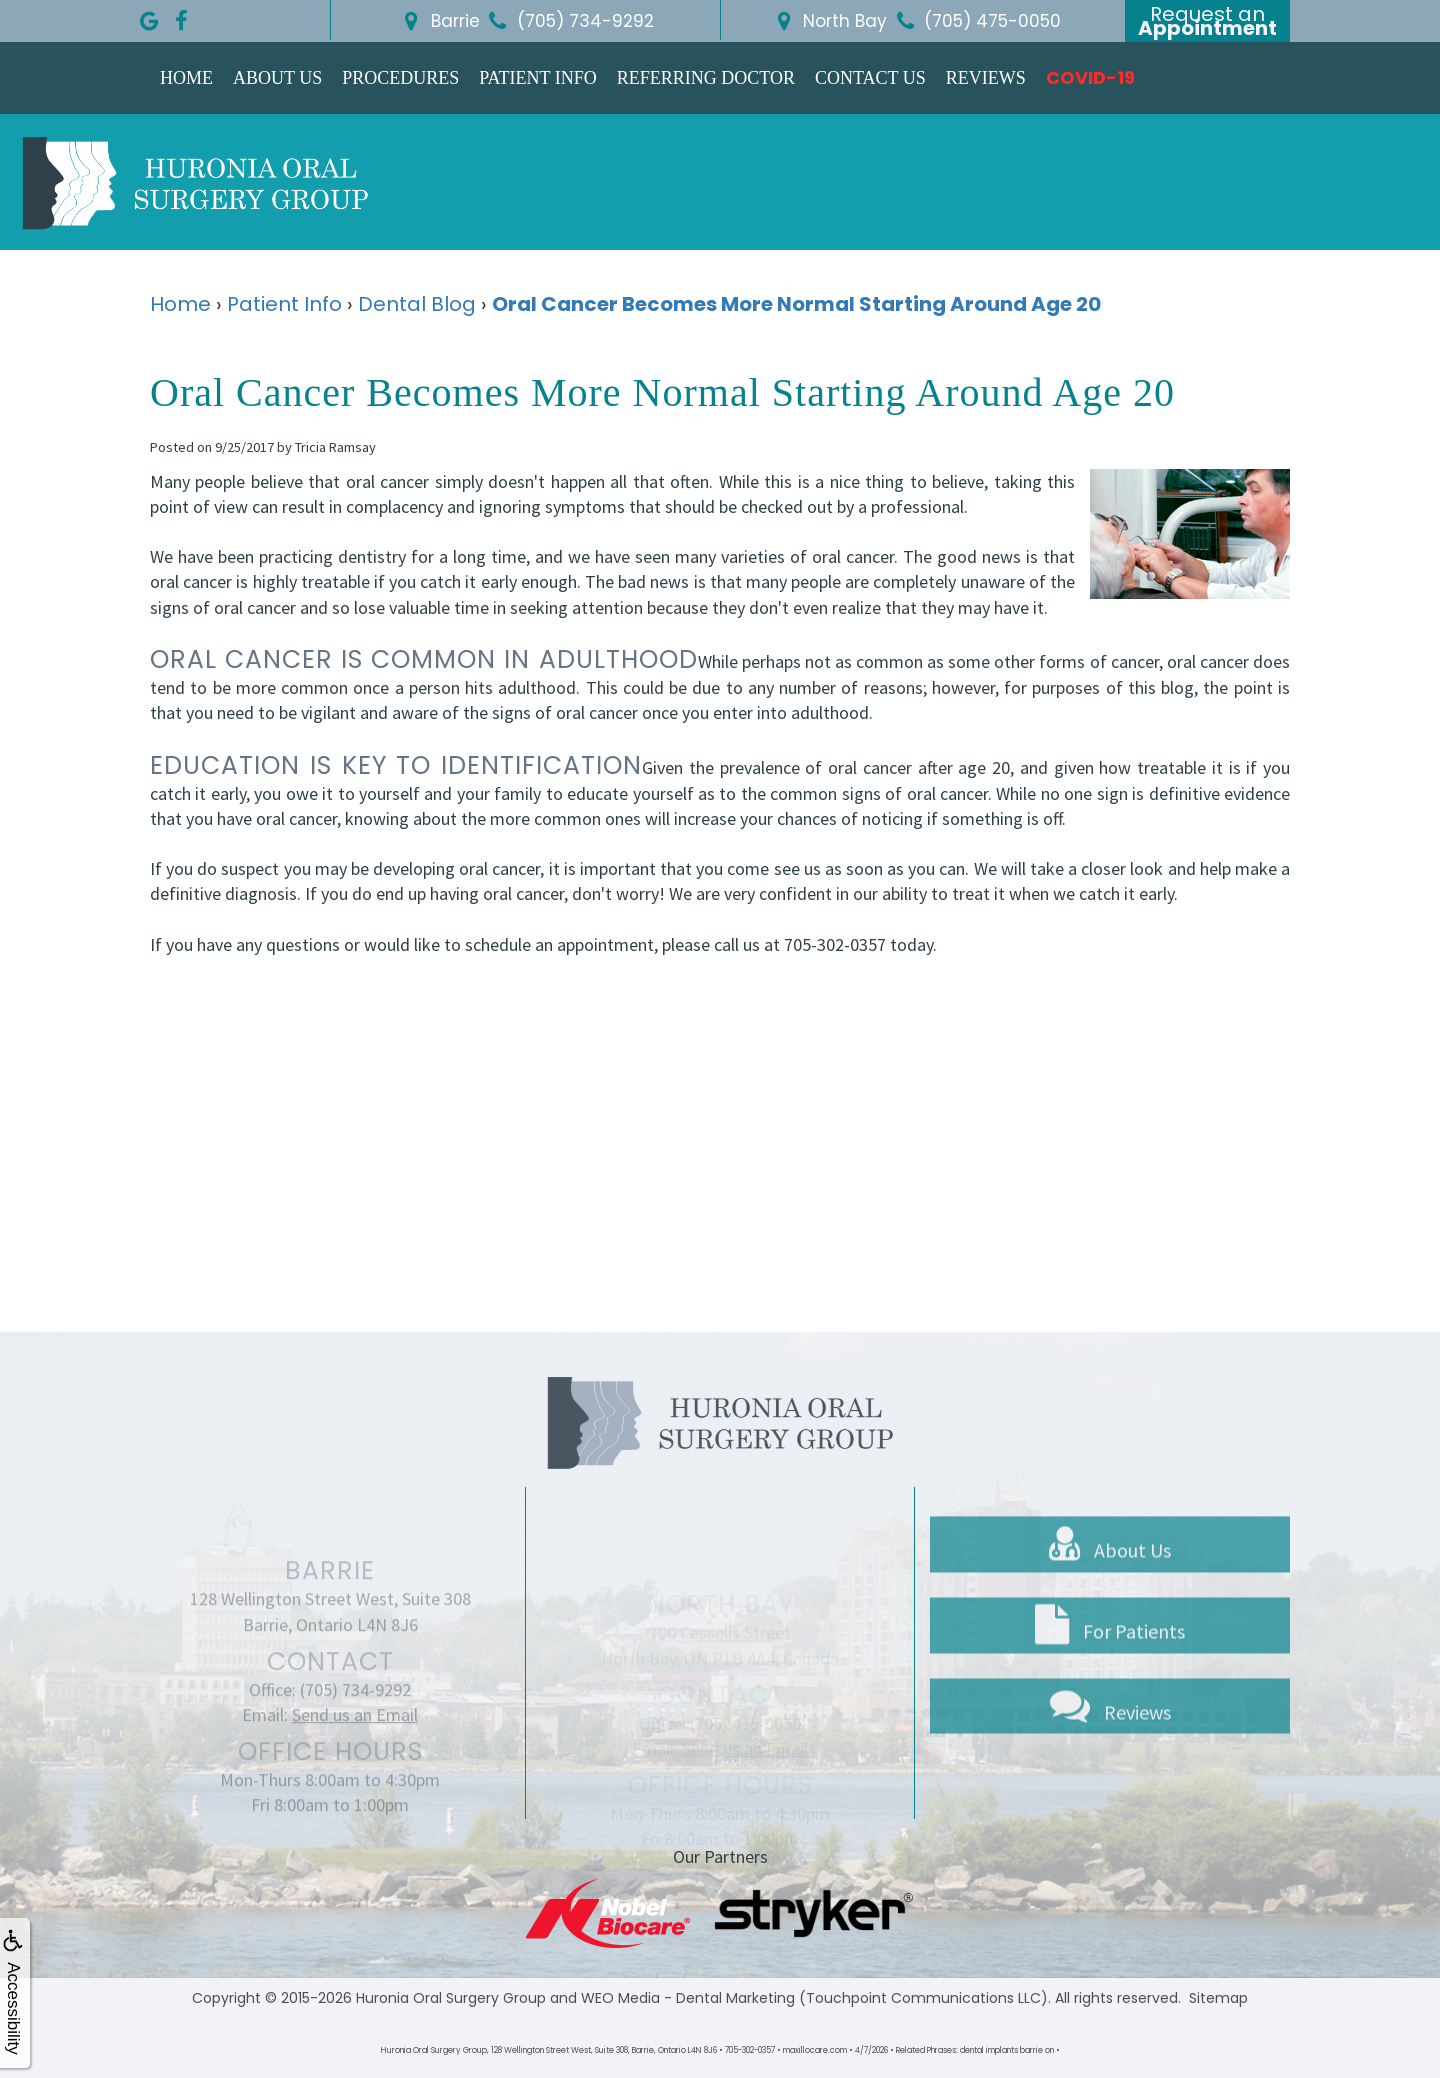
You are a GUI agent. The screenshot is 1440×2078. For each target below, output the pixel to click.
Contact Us (870, 78)
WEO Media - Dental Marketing (688, 1998)
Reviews (986, 78)
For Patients (1110, 1679)
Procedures (400, 78)
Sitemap (1218, 1998)
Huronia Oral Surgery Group (451, 1998)
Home (186, 78)
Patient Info (538, 78)
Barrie (439, 21)
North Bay (828, 21)
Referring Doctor (706, 78)
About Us (277, 78)
